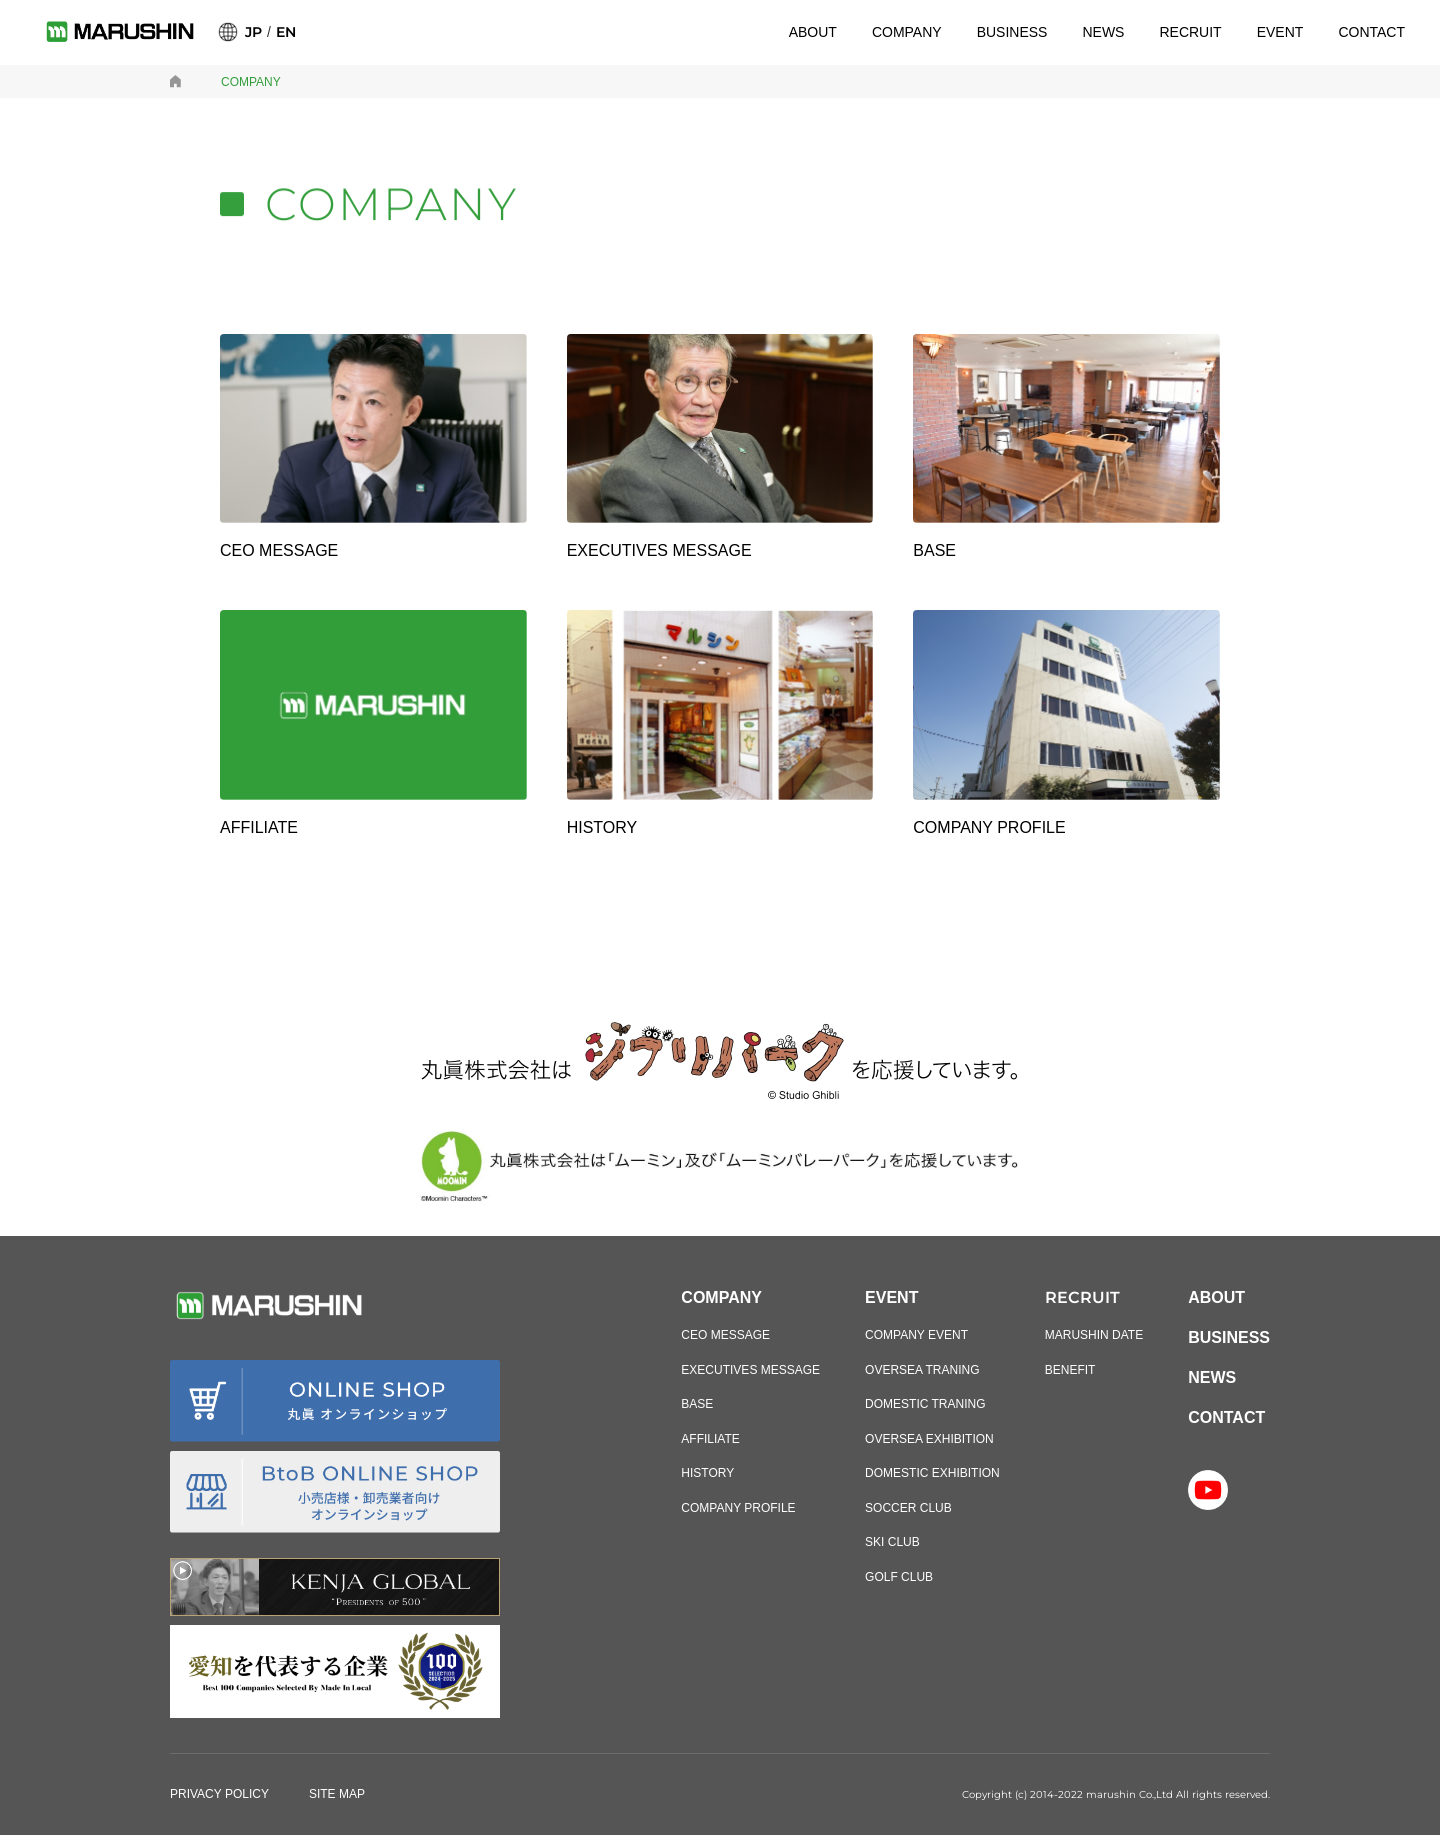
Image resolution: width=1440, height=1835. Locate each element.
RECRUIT (1190, 32)
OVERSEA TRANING (922, 1370)
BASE (697, 1404)
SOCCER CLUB (908, 1508)
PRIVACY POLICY (219, 1794)
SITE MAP (337, 1794)
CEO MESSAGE (725, 1335)
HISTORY (707, 1473)
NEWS (1103, 32)
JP (253, 32)
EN (286, 32)
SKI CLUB (892, 1542)
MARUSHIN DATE (1094, 1335)
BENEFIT (1070, 1370)
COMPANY (907, 32)
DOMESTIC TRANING (925, 1404)
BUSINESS (1012, 32)
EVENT (1280, 32)
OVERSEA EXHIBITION (929, 1439)
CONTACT (1371, 32)
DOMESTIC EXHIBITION (932, 1473)
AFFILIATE (710, 1439)
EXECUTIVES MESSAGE (750, 1370)
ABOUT (813, 32)
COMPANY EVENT (916, 1335)
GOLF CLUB (899, 1577)
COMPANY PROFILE (738, 1508)
